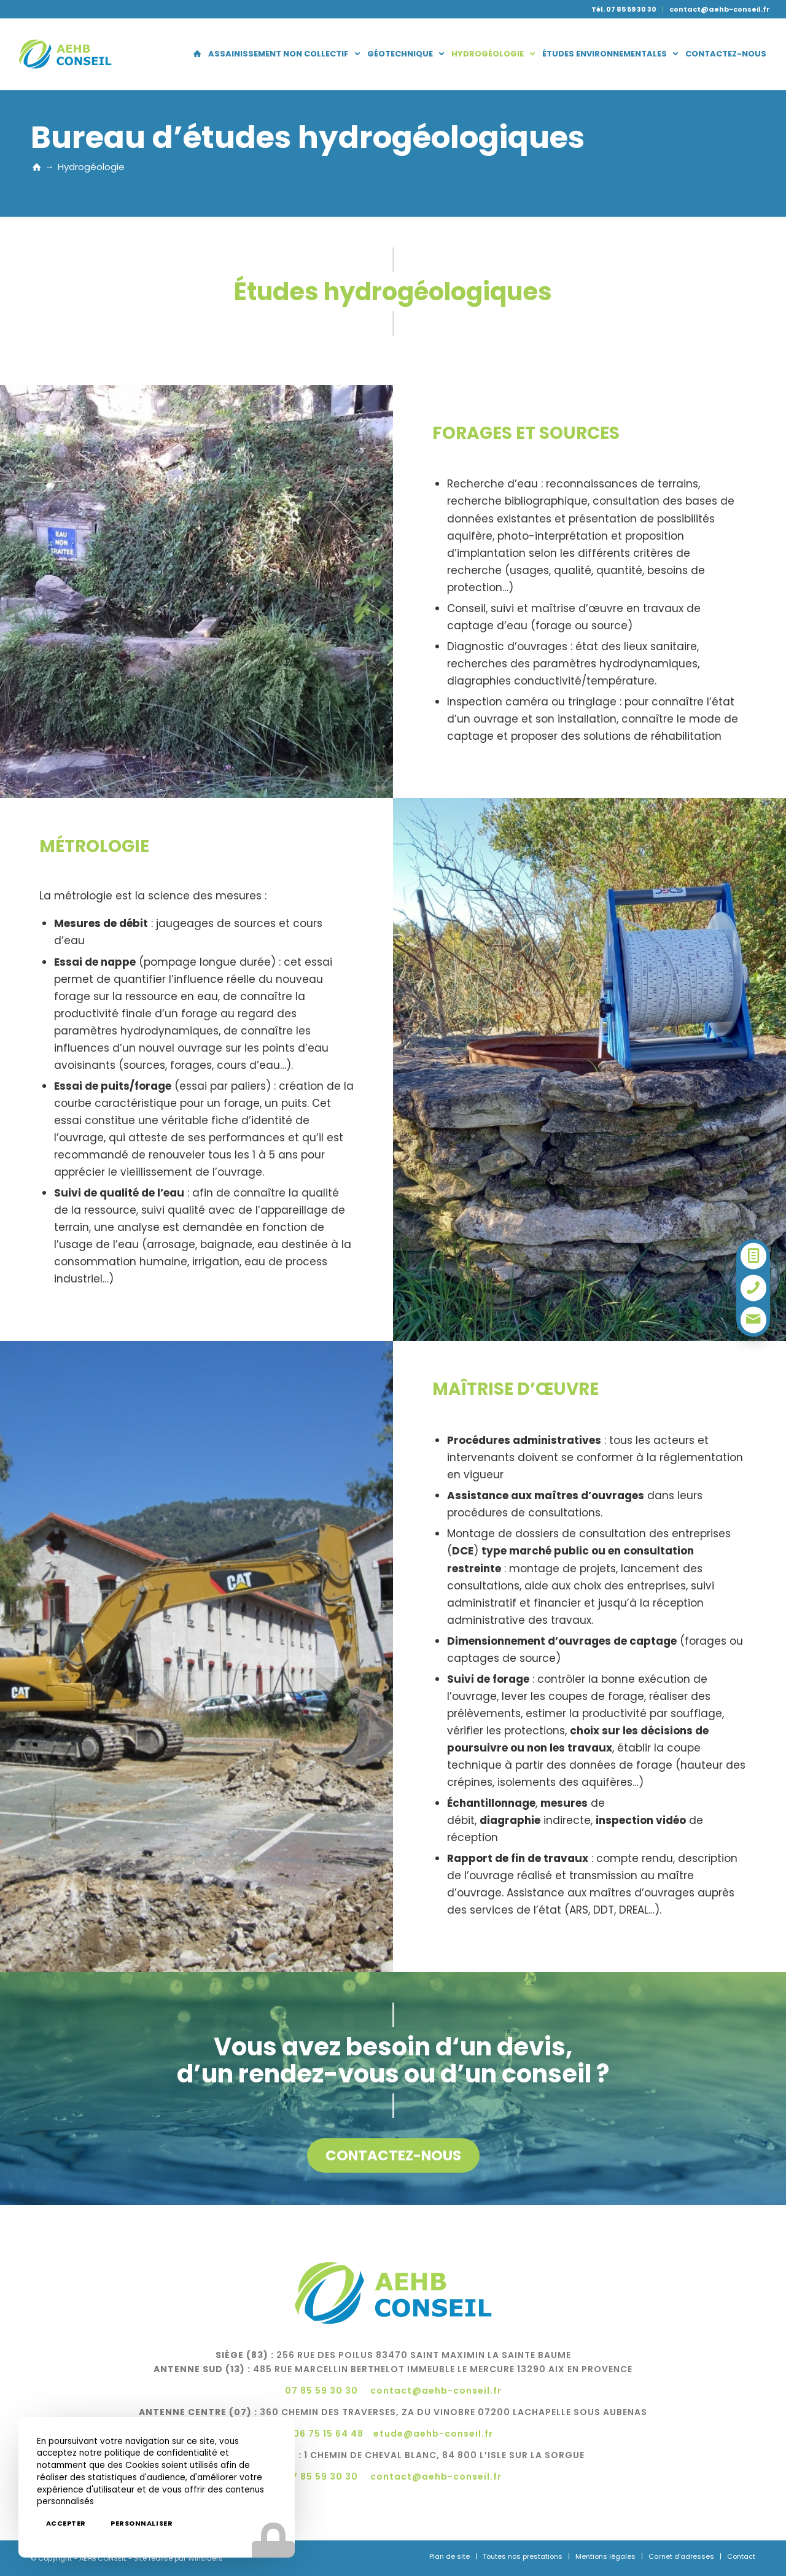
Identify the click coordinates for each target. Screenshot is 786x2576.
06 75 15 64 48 (328, 2433)
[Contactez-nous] (393, 2155)
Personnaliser (142, 2523)
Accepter (66, 2523)
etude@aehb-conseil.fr (433, 2433)
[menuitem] (624, 9)
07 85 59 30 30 (321, 2390)
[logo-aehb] (65, 54)
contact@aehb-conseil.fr (719, 9)
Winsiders (205, 2558)
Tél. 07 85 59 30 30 (623, 9)
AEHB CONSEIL (102, 2558)
